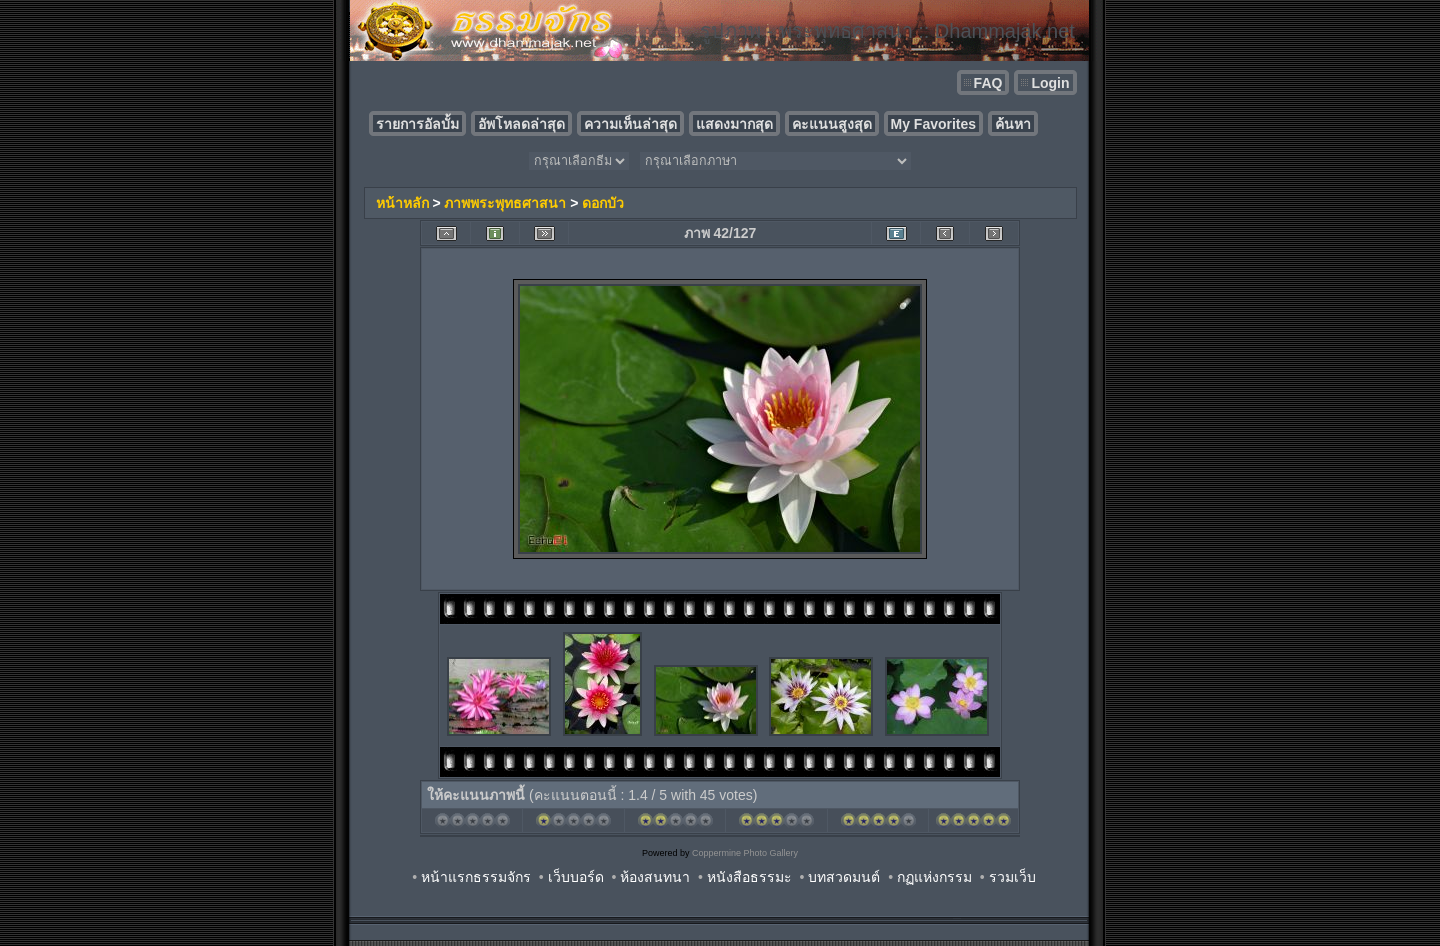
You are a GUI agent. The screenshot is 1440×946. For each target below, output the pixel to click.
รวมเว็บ (1012, 877)
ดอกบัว (603, 203)
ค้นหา (1013, 124)
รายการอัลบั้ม (417, 124)
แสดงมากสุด (734, 124)
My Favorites (934, 124)
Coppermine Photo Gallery (745, 853)
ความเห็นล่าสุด (630, 124)
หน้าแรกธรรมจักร (476, 877)
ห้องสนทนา (655, 877)
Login (1050, 83)
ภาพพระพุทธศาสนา (505, 203)
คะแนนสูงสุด (832, 124)
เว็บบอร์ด (576, 877)
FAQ (988, 83)
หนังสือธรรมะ (749, 877)
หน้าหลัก (402, 203)
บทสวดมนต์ (844, 877)
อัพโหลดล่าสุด (521, 124)
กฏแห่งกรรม (934, 877)
